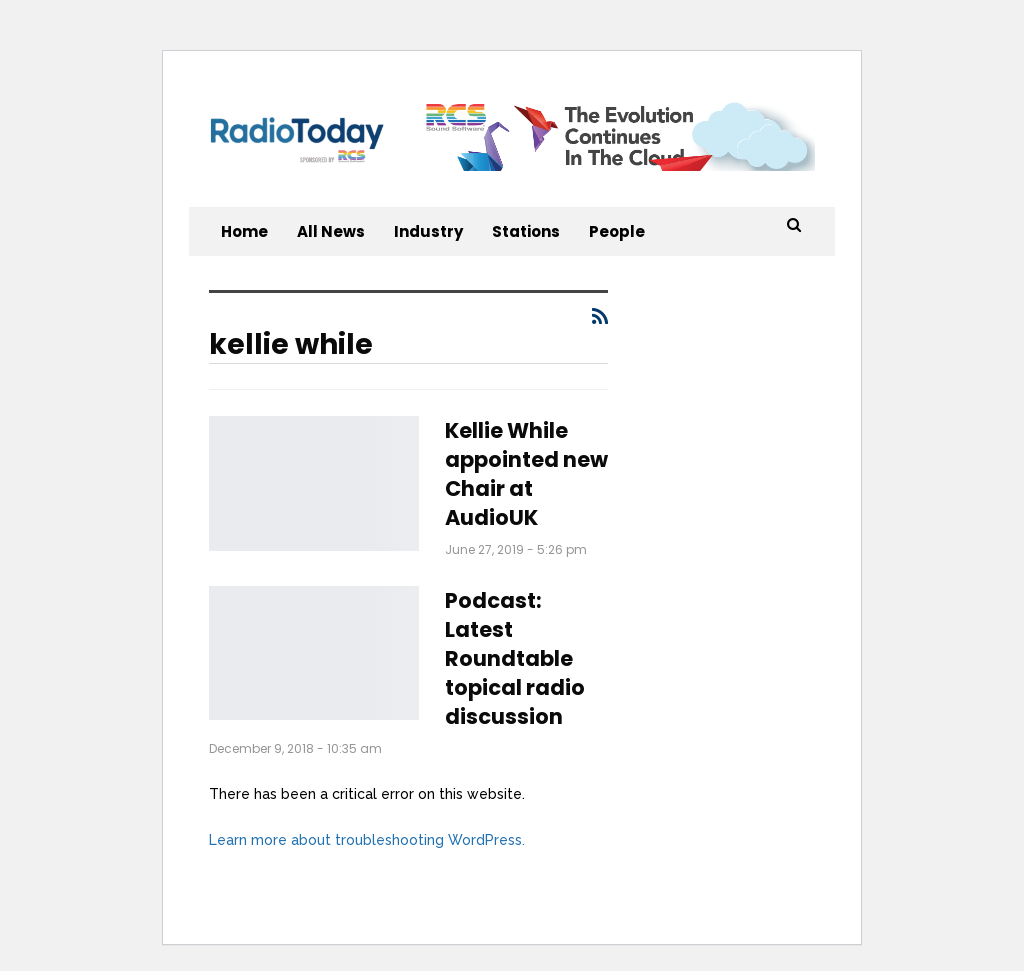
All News (331, 231)
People (617, 231)
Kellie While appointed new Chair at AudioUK (526, 474)
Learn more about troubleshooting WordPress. (367, 840)
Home (244, 231)
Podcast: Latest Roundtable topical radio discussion (515, 658)
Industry (428, 231)
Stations (526, 231)
